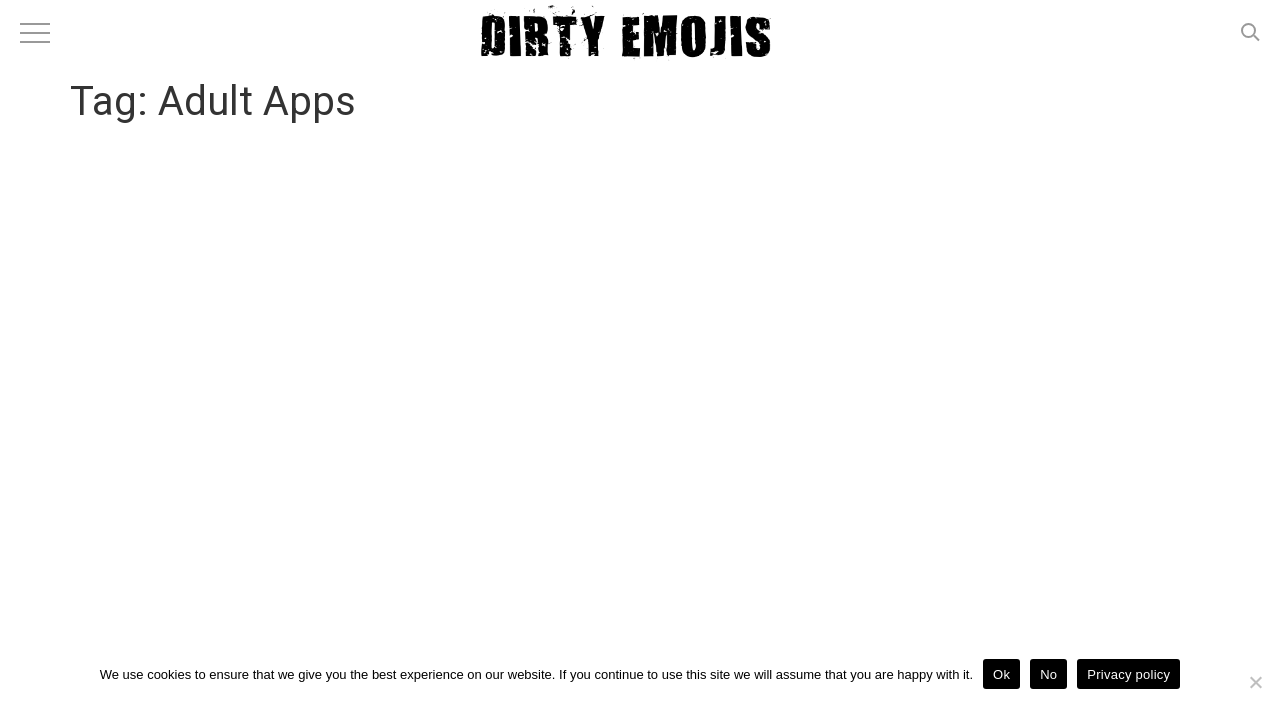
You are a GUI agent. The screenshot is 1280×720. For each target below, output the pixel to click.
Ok (1001, 674)
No (1048, 674)
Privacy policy (1128, 674)
